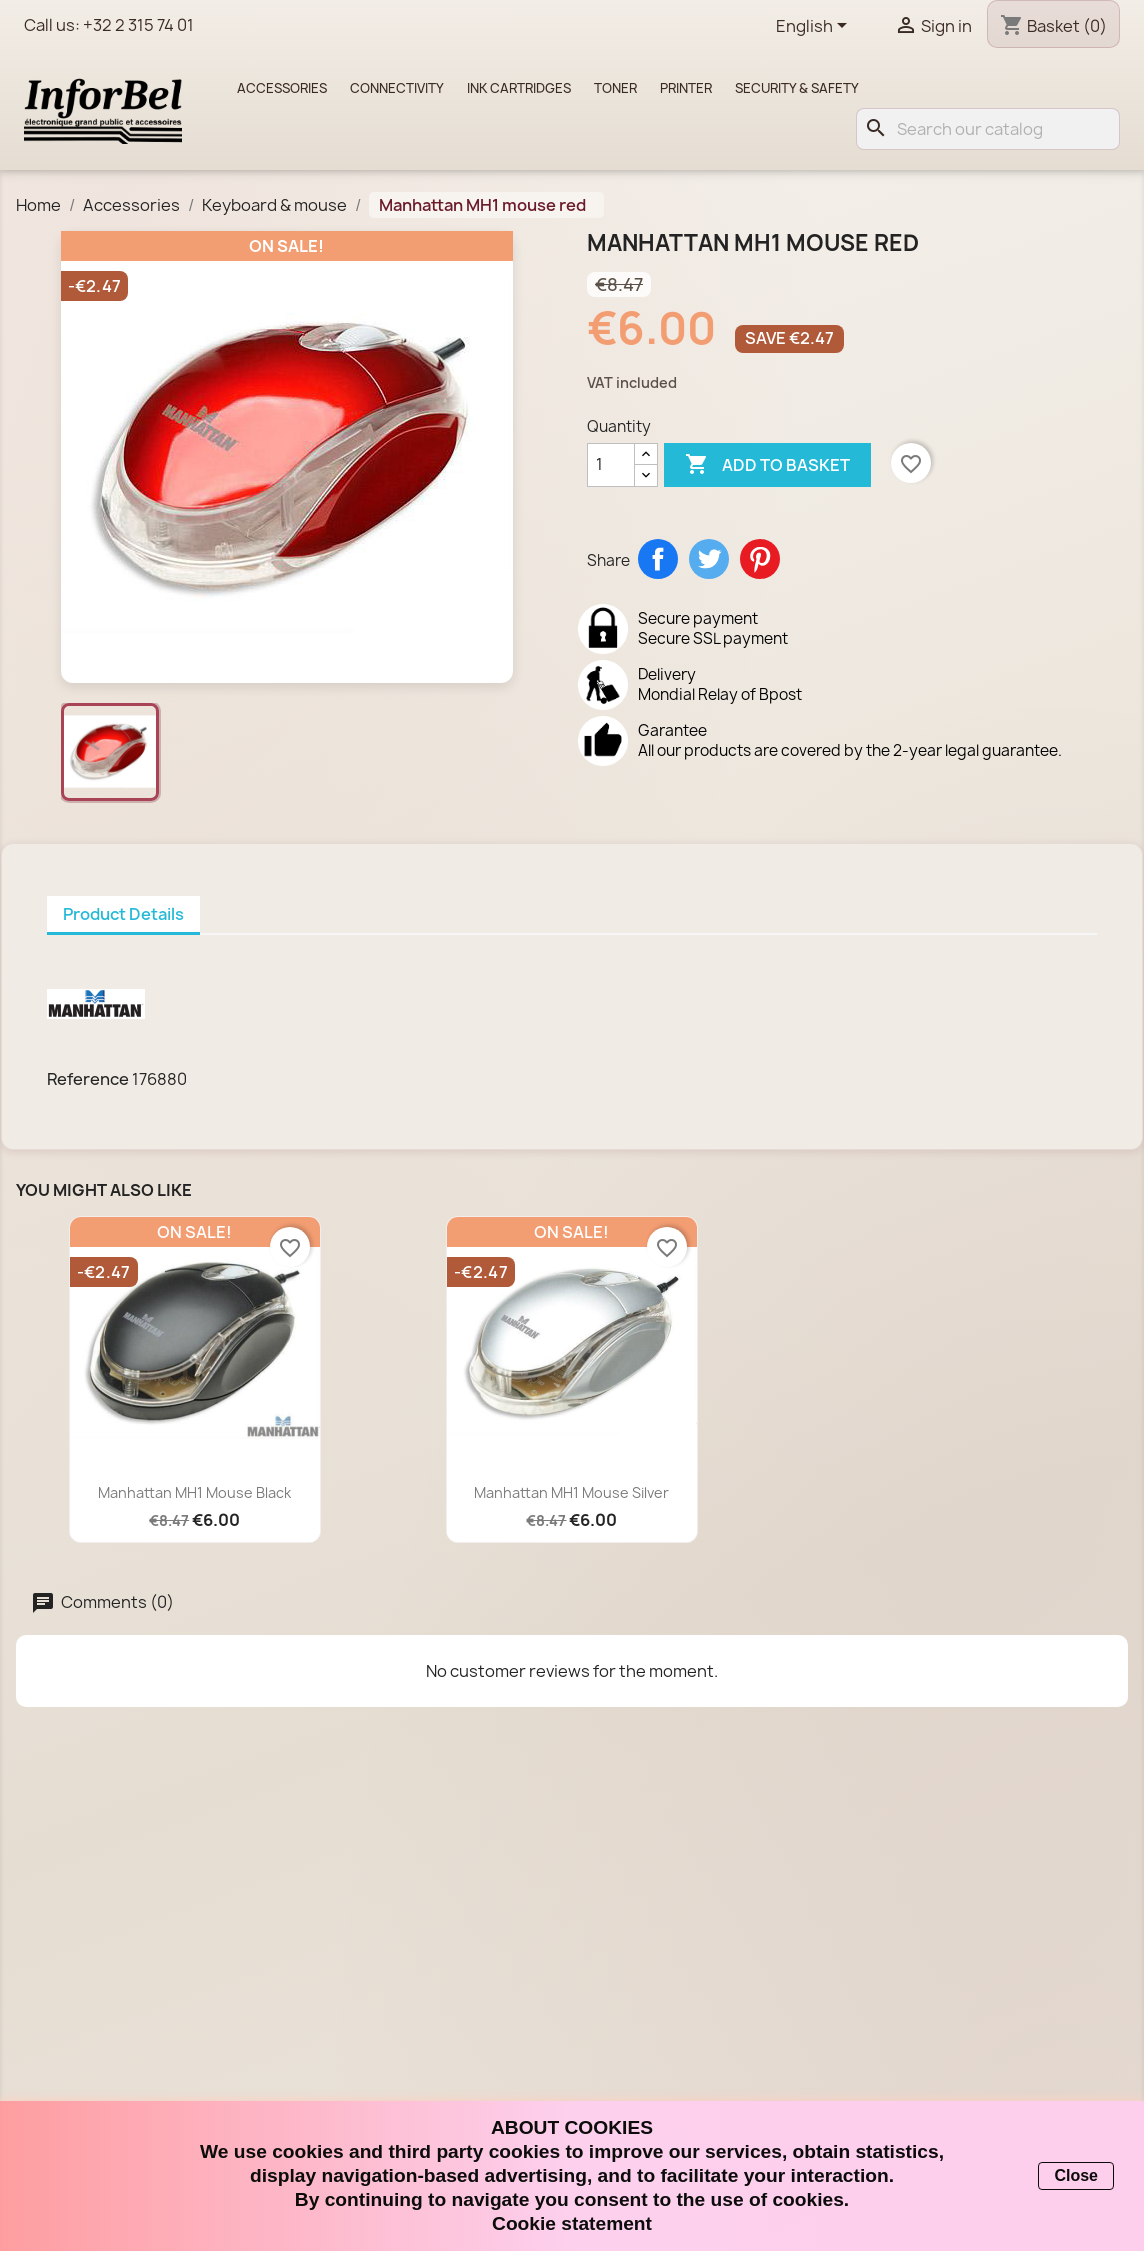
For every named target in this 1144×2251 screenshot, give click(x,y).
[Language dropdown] (815, 27)
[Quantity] (611, 465)
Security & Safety (797, 88)
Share (658, 559)
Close (1076, 2175)
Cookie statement (572, 2223)
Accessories (282, 88)
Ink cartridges (519, 88)
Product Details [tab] (123, 914)
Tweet (709, 559)
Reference (88, 1079)
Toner (615, 88)
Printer (686, 88)
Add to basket (767, 465)
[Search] (988, 129)
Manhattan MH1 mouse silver (571, 1492)
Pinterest (760, 559)
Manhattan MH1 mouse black (194, 1492)
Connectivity (397, 88)
